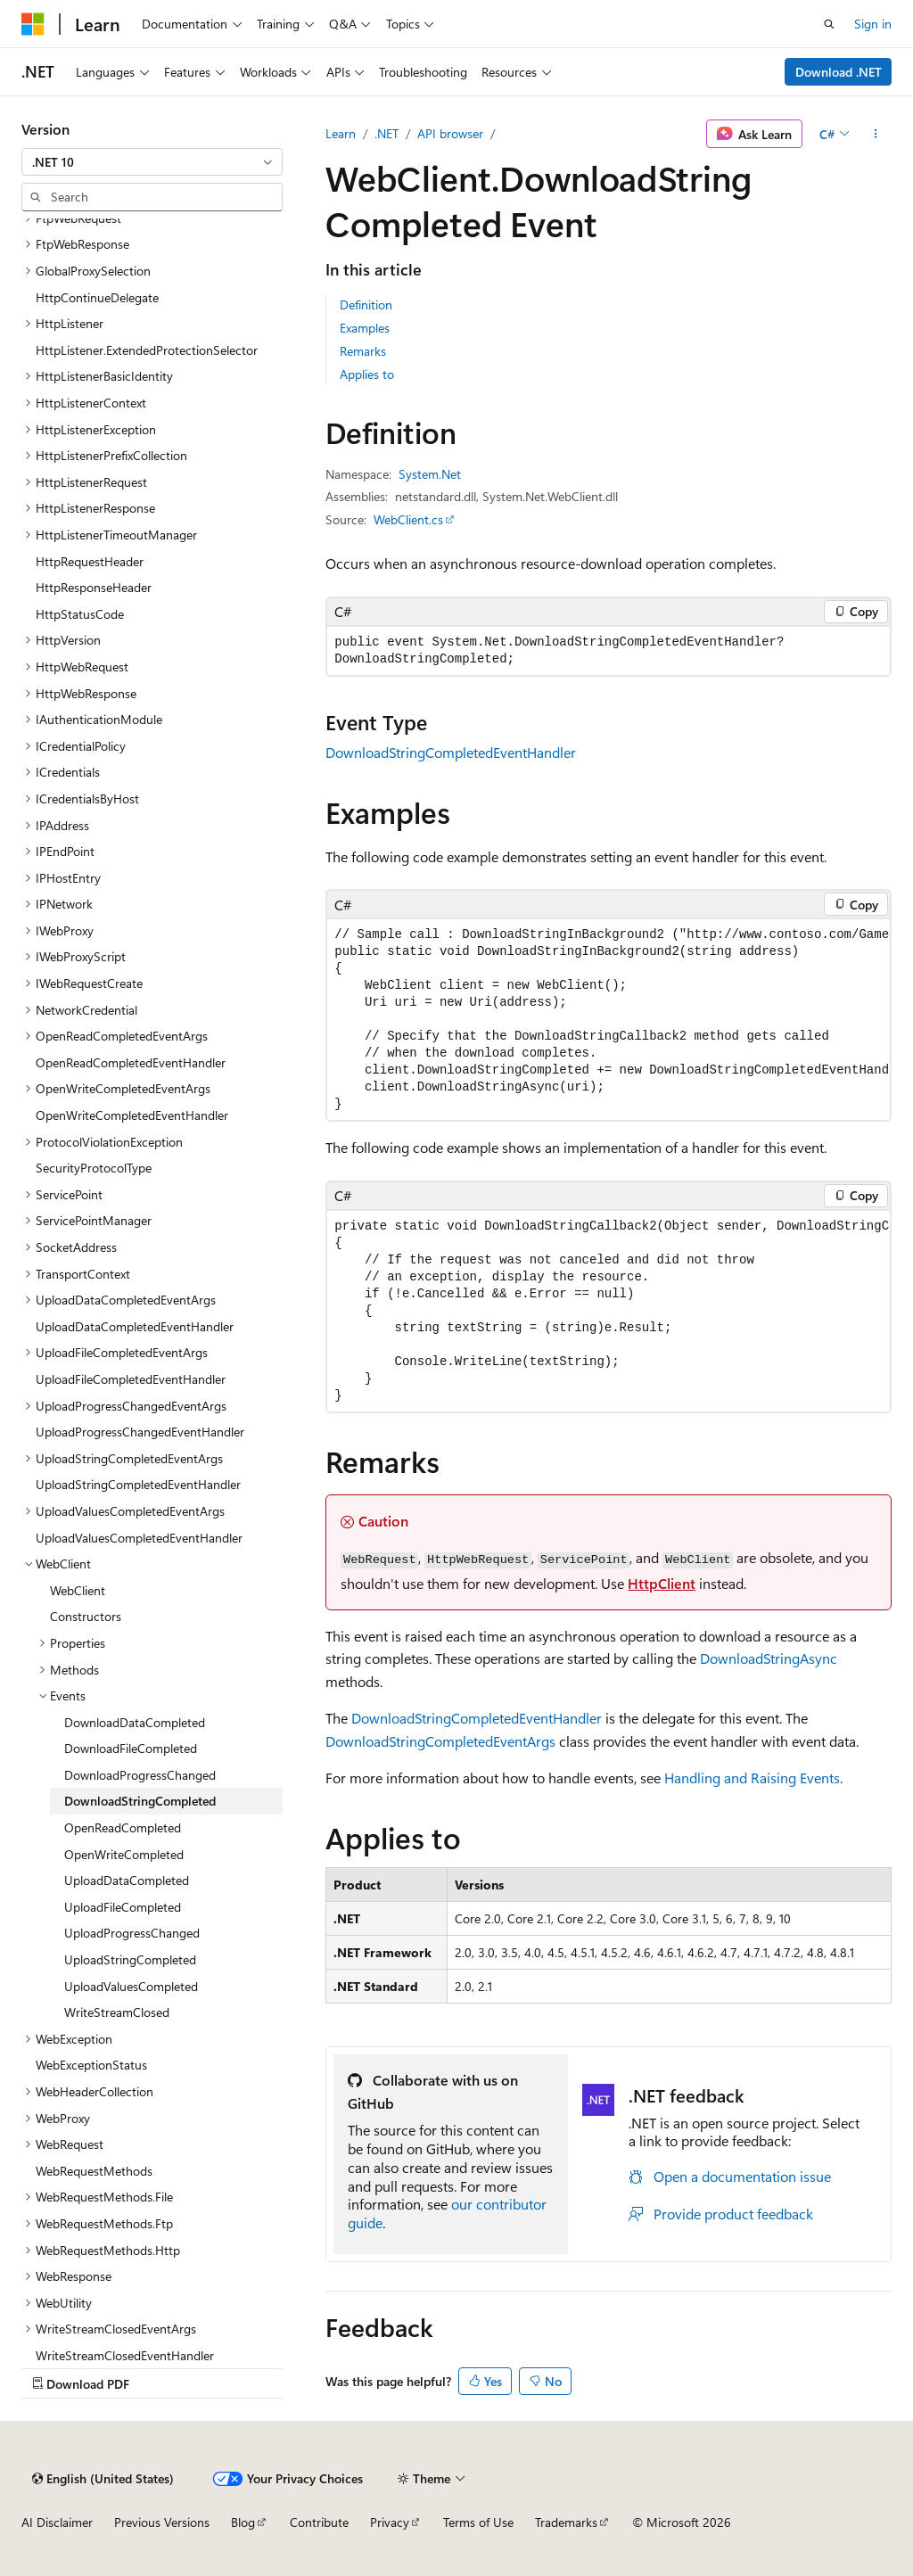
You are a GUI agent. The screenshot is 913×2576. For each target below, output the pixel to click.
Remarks (363, 350)
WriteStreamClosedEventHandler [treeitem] (125, 2355)
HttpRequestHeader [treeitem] (90, 561)
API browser (450, 133)
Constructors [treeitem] (85, 1616)
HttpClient (661, 1583)
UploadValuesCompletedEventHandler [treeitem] (139, 1537)
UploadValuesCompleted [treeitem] (131, 1986)
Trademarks (566, 2522)
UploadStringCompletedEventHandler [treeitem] (138, 1484)
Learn (340, 133)
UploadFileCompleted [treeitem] (122, 1906)
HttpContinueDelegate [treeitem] (97, 297)
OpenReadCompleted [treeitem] (122, 1827)
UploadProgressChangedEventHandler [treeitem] (140, 1431)
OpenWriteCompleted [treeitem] (124, 1854)
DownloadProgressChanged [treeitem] (140, 1774)
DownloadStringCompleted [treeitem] (140, 1800)
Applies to (367, 374)
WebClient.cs (408, 519)
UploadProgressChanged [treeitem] (132, 1932)
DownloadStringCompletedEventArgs (440, 1741)
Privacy (389, 2522)
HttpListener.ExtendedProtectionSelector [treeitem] (147, 350)
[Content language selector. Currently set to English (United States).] (103, 2479)
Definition (366, 304)
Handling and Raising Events (752, 1777)
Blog (243, 2522)
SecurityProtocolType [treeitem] (94, 1167)
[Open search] (829, 24)
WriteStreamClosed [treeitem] (116, 2012)
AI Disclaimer (57, 2522)
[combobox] (152, 162)
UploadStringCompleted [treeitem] (130, 1959)
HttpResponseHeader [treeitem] (94, 587)
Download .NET (838, 71)
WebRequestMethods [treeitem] (94, 2170)
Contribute (319, 2522)
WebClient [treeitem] (77, 1590)
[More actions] (876, 133)
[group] (608, 1020)
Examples (365, 327)
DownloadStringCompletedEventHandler (450, 752)
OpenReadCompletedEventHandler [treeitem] (131, 1062)
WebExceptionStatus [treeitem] (91, 2064)
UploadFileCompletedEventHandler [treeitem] (131, 1378)
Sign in (873, 23)
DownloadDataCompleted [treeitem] (134, 1722)
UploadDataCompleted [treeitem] (126, 1880)
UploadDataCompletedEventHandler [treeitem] (135, 1326)
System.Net (430, 473)
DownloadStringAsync (768, 1658)
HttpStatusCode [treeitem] (80, 613)
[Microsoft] (33, 24)
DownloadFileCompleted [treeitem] (130, 1748)
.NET (386, 133)
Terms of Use (478, 2522)
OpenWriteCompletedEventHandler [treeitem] (132, 1115)
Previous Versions (162, 2522)
